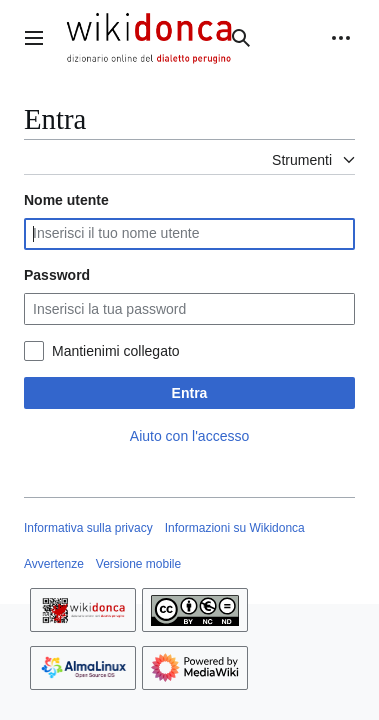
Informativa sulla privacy (88, 528)
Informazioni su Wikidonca (235, 528)
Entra (190, 393)
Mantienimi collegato (116, 351)
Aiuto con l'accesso (189, 436)
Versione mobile (138, 564)
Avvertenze (54, 564)
